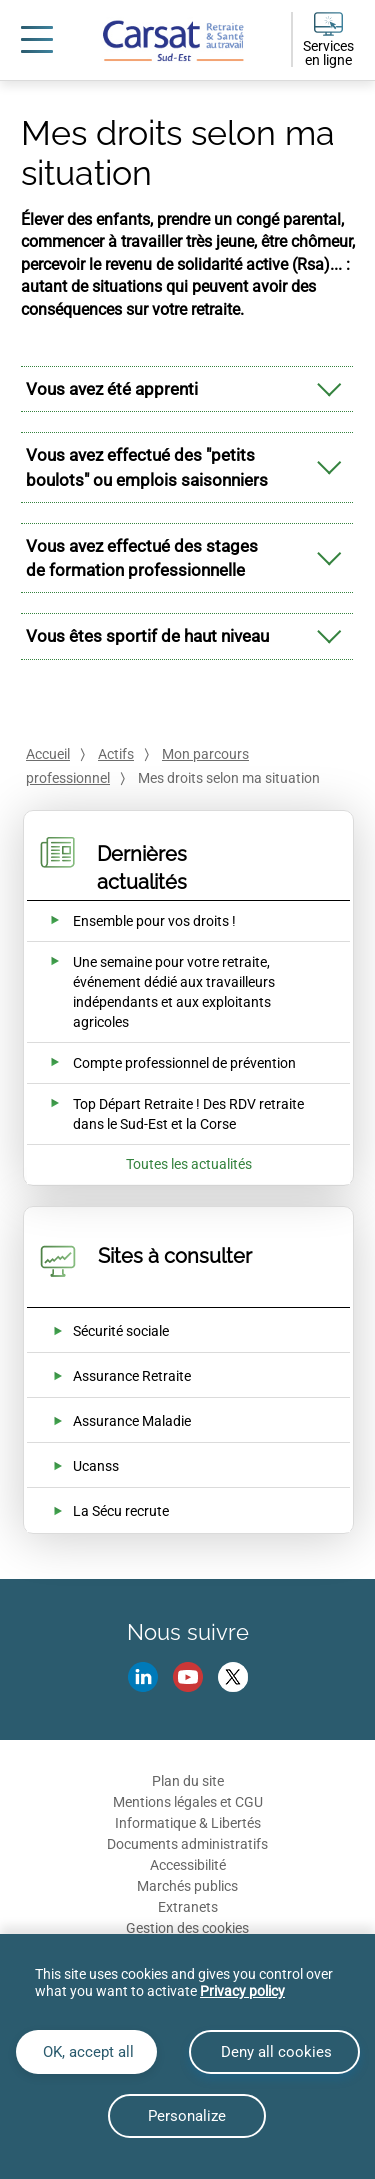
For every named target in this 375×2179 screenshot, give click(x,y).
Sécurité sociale (121, 1331)
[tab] (187, 389)
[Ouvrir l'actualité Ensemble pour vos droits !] (130, 921)
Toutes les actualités (189, 1164)
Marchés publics (187, 1886)
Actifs (116, 754)
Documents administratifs (187, 1844)
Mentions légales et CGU (188, 1802)
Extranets (188, 1907)
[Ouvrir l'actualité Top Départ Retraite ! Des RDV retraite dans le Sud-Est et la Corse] (175, 1114)
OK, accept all (86, 2052)
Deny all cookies (274, 2052)
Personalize (187, 2116)
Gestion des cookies (187, 1928)
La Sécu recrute (121, 1511)
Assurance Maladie (132, 1421)
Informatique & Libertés (188, 1823)
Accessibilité (188, 1865)
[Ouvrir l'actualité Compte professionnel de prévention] (160, 1063)
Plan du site (188, 1781)
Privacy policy (242, 1991)
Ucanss (96, 1466)
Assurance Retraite (132, 1376)
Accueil (48, 754)
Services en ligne (328, 53)
